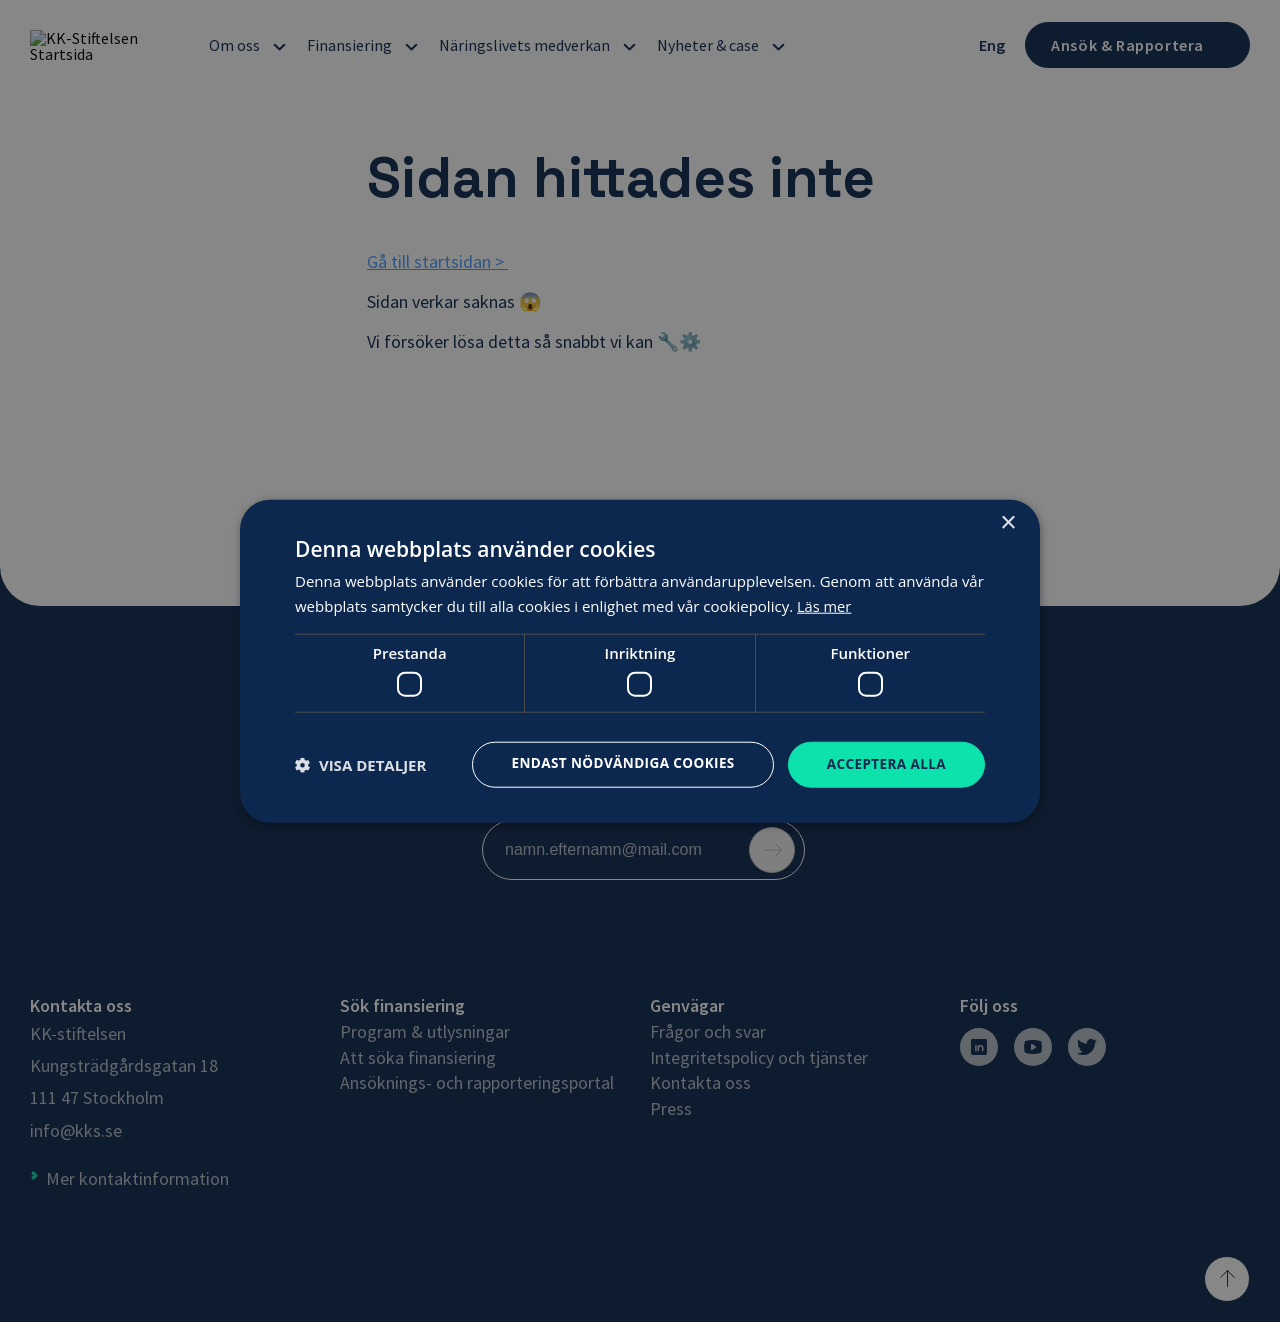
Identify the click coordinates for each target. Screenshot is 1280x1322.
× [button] (1007, 522)
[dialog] (640, 661)
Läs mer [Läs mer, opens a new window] (825, 605)
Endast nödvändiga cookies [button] (615, 762)
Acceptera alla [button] (884, 763)
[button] (360, 765)
